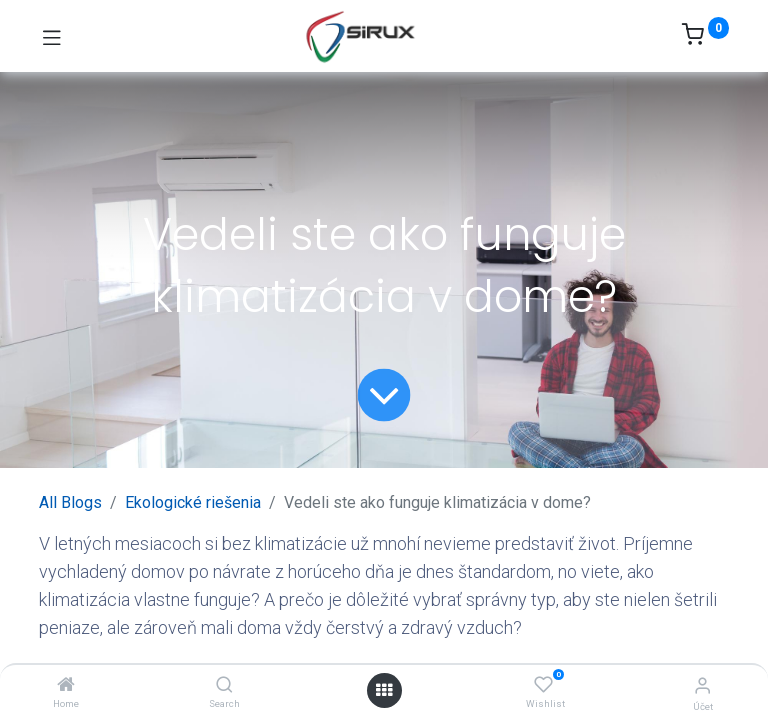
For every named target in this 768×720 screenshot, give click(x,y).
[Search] (224, 685)
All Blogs (70, 502)
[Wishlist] (543, 685)
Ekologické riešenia (193, 502)
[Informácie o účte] (702, 685)
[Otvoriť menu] (384, 690)
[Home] (66, 685)
